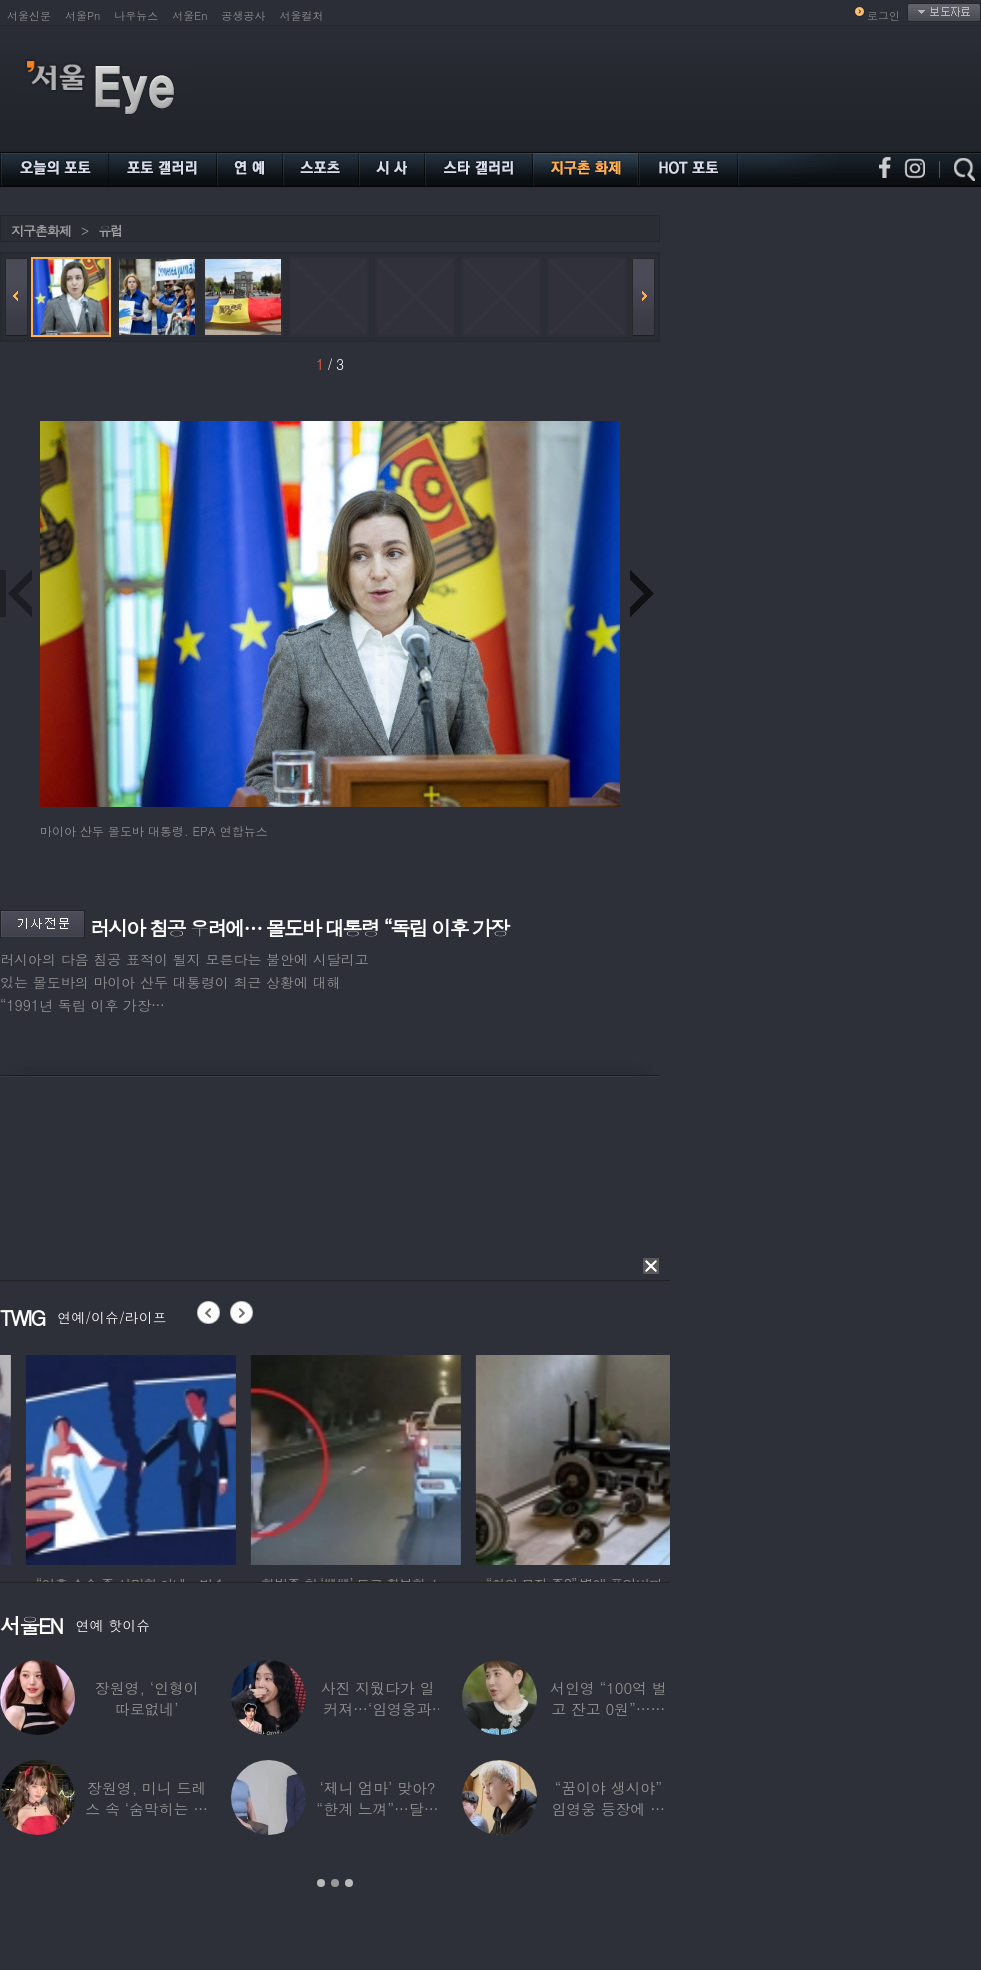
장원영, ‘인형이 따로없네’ (147, 1698)
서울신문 (29, 15)
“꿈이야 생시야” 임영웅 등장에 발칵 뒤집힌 (608, 1808)
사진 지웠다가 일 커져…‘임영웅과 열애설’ (378, 1708)
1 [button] (321, 1883)
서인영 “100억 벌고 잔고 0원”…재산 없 (608, 1708)
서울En (189, 15)
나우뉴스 (136, 15)
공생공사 (244, 15)
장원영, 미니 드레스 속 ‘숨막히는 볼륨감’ (146, 1808)
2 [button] (335, 1883)
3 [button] (349, 1883)
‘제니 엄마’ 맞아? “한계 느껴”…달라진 (377, 1808)
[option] (215, 1457)
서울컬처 (302, 15)
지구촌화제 (41, 230)
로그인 (883, 15)
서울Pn (82, 15)
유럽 (110, 230)
